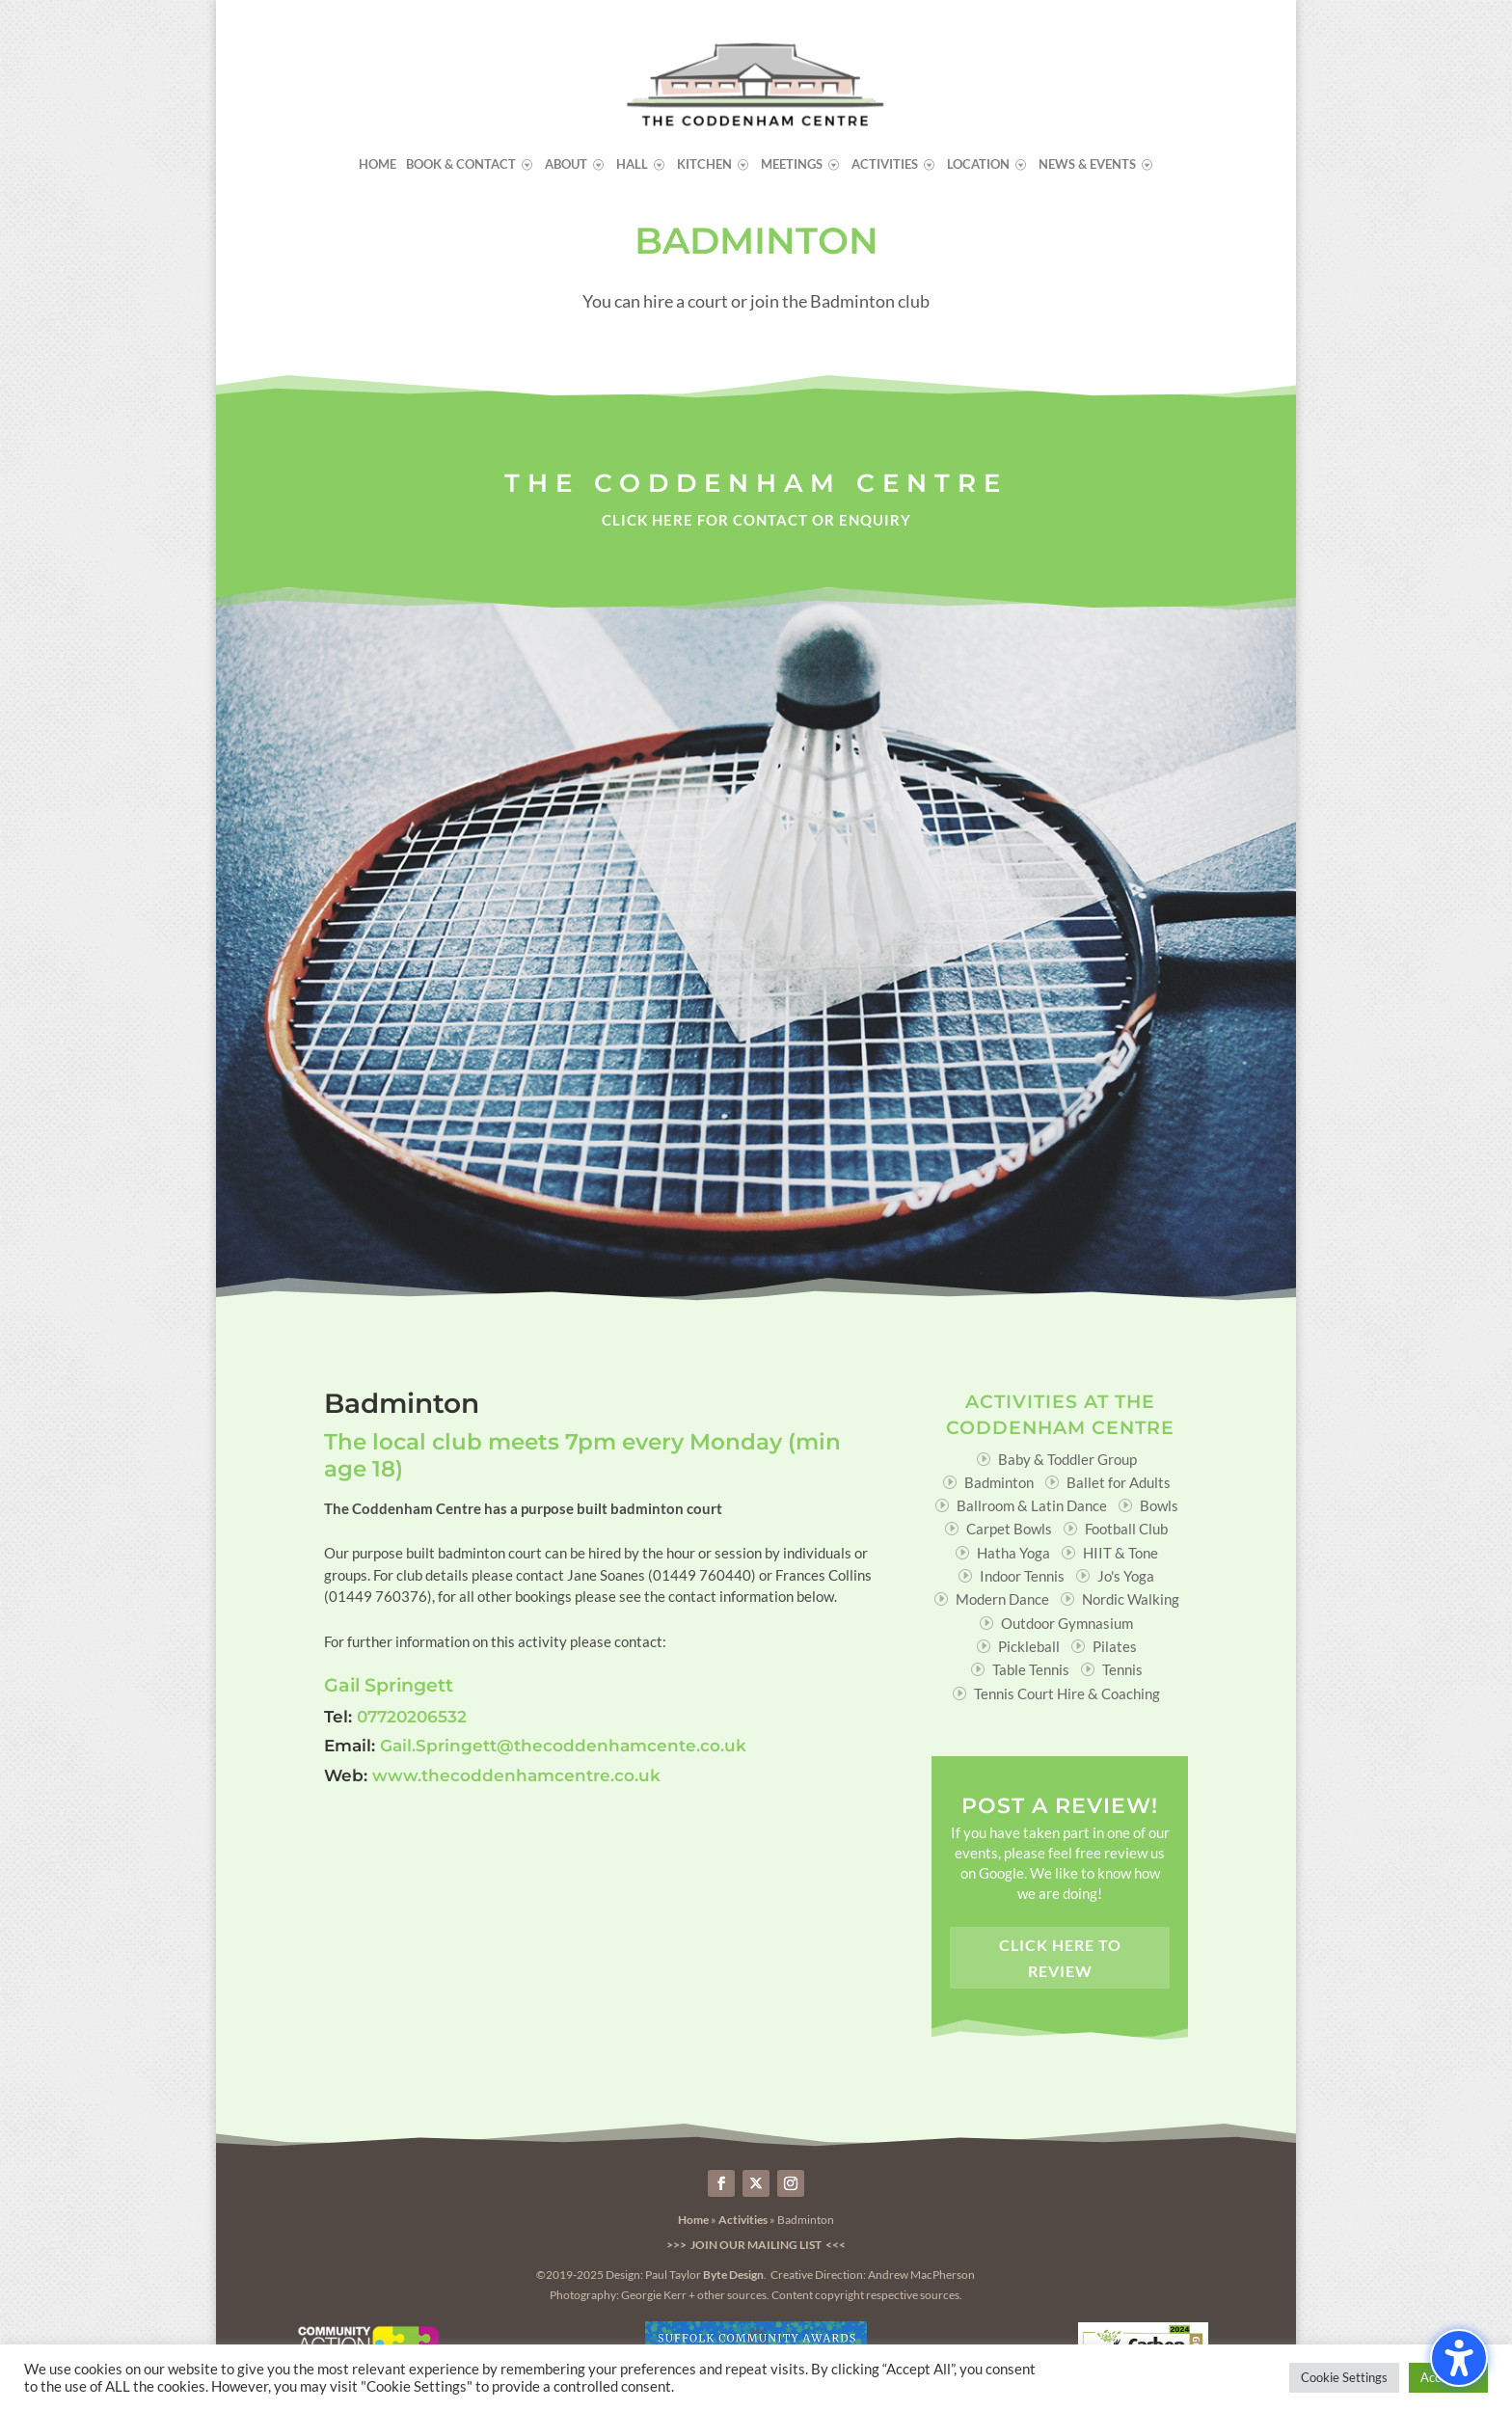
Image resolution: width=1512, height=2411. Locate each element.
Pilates (1115, 1646)
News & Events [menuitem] (1087, 164)
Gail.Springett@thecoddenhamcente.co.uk (563, 1745)
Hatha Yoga (1013, 1552)
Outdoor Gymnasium (1067, 1623)
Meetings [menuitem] (792, 164)
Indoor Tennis (1022, 1576)
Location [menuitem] (978, 164)
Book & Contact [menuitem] (461, 164)
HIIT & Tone (1120, 1552)
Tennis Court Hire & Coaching (1067, 1693)
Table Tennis (1030, 1669)
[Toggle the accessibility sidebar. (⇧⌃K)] (1459, 2358)
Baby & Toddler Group (1067, 1459)
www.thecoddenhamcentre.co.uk (516, 1775)
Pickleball (1029, 1646)
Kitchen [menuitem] (704, 164)
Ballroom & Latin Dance (1032, 1505)
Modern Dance (1002, 1599)
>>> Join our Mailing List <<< (756, 2244)
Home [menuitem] (377, 164)
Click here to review (1060, 1958)
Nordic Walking (1130, 1599)
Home (693, 2219)
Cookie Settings (1344, 2377)
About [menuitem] (566, 164)
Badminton (999, 1482)
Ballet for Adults (1118, 1482)
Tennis (1122, 1669)
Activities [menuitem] (884, 164)
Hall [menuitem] (632, 164)
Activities (743, 2219)
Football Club (1126, 1528)
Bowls (1159, 1505)
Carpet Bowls (1009, 1528)
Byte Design (733, 2274)
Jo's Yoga (1125, 1576)
